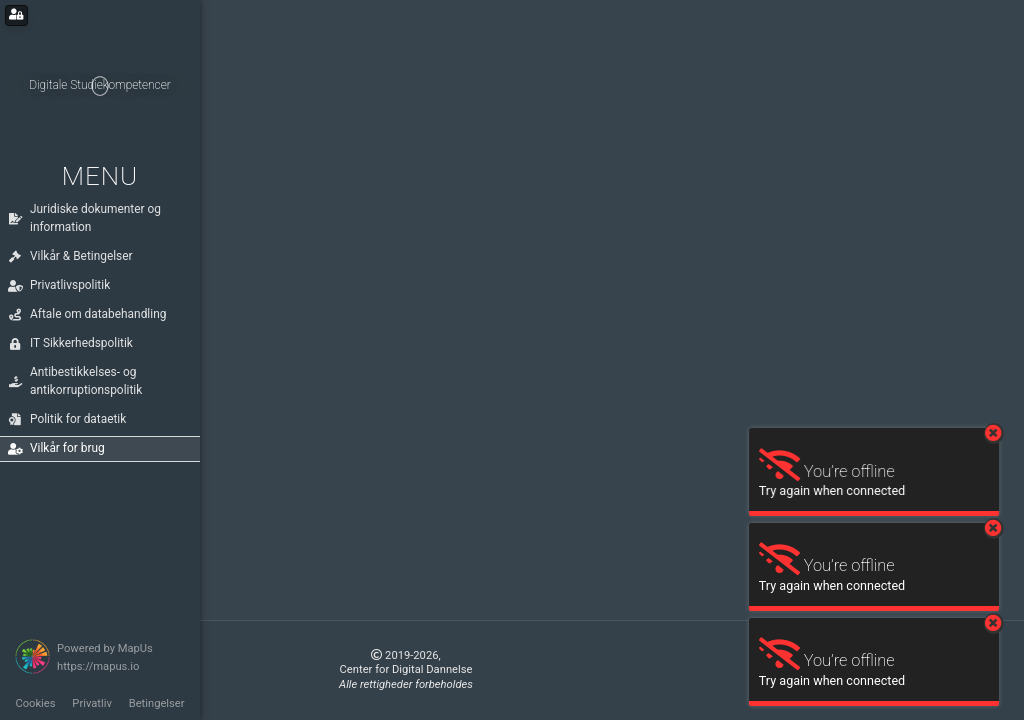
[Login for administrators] (16, 15)
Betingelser (157, 703)
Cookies (35, 703)
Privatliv (92, 703)
